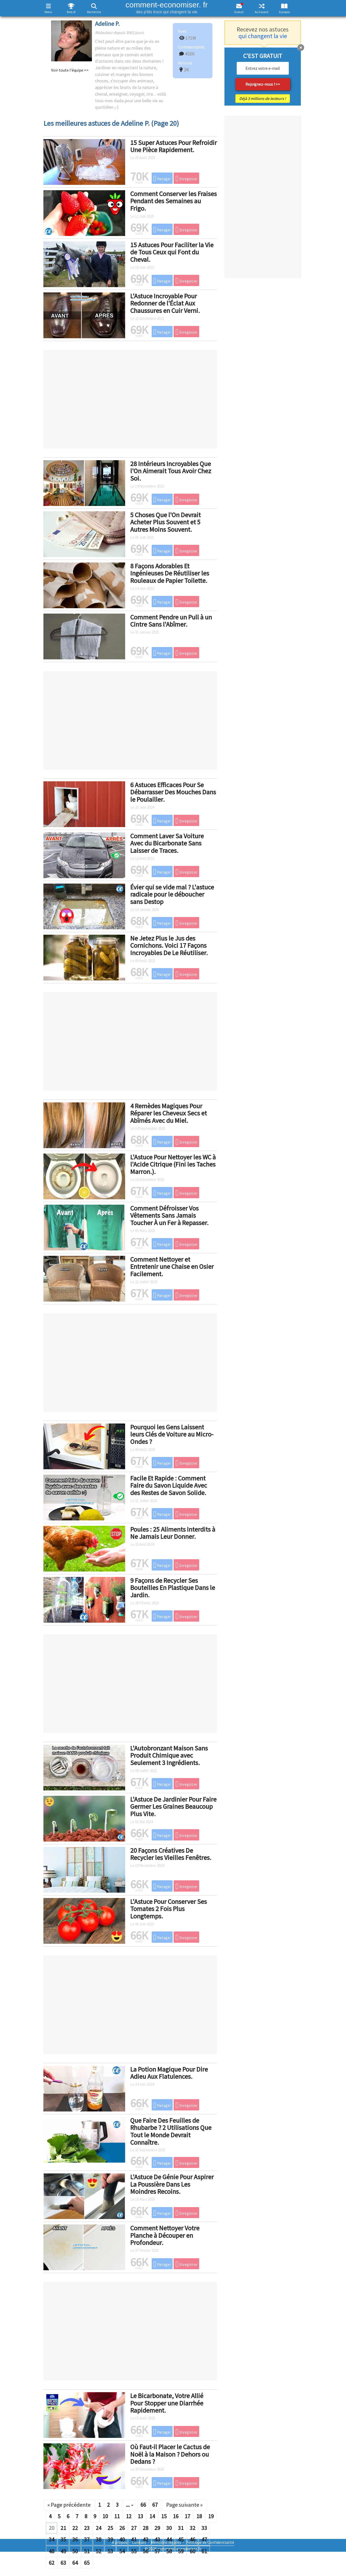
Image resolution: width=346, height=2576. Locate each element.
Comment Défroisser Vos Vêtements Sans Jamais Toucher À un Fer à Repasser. (169, 1215)
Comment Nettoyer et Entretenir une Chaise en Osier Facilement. (172, 1266)
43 (157, 2539)
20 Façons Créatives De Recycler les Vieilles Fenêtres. (170, 1854)
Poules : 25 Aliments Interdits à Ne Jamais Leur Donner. (172, 1533)
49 (63, 2551)
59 (181, 2551)
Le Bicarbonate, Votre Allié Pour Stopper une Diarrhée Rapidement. (166, 2402)
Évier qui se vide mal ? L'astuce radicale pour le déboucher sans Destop (172, 894)
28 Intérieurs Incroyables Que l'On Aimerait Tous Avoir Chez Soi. (170, 470)
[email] (263, 68)
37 (87, 2539)
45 (181, 2539)
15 (164, 2516)
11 (117, 2516)
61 (204, 2551)
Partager (162, 178)
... (129, 2504)
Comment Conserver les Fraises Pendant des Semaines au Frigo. (173, 200)
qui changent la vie (262, 36)
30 (169, 2528)
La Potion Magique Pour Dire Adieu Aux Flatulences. (169, 2073)
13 (140, 2516)
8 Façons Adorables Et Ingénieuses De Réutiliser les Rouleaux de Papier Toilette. (169, 573)
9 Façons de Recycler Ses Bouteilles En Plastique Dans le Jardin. (172, 1587)
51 (87, 2551)
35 (63, 2539)
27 (134, 2528)
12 (129, 2516)
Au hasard (261, 12)
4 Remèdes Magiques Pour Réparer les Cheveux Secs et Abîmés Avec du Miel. (168, 1113)
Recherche (94, 12)
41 (134, 2539)
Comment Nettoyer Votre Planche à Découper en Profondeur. (164, 2235)
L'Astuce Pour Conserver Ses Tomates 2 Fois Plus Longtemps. (168, 1908)
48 (51, 2551)
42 (145, 2539)
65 (87, 2562)
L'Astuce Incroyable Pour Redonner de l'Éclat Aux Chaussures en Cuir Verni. (165, 303)
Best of (71, 12)
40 (122, 2539)
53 (110, 2551)
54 (122, 2551)
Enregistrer (186, 178)
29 (157, 2528)
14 (152, 2516)
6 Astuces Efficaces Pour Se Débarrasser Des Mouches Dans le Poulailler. (173, 792)
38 (98, 2539)
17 (187, 2516)
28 (145, 2528)
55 (134, 2551)
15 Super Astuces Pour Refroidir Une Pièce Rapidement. (173, 146)
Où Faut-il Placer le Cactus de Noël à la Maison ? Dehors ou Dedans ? (170, 2454)
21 (63, 2528)
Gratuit (239, 12)
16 (175, 2516)
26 (122, 2528)
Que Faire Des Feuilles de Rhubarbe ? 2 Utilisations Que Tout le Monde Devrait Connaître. (170, 2131)
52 (98, 2551)
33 (204, 2528)
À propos (284, 12)
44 (169, 2539)
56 (145, 2551)
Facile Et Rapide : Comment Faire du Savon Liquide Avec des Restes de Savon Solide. (168, 1485)
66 (143, 2504)
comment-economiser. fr (166, 7)
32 (192, 2528)
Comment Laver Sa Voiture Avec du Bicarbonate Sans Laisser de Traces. (167, 843)
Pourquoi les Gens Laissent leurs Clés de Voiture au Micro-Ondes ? (171, 1434)
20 (51, 2528)
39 (110, 2539)
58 (169, 2551)
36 (75, 2539)
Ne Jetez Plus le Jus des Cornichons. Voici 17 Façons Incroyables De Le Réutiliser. (169, 945)
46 (192, 2539)
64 (75, 2562)
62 (51, 2562)
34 (51, 2539)
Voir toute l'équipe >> (70, 70)
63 (63, 2562)
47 (204, 2539)
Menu (48, 12)
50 (75, 2551)
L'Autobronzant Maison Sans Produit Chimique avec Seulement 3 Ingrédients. (169, 1755)
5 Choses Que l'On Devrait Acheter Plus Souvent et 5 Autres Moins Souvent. (165, 522)
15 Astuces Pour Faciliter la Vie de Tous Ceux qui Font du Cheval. (171, 252)
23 (87, 2528)
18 (199, 2516)
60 (192, 2551)
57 (157, 2551)
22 (75, 2528)
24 (98, 2528)
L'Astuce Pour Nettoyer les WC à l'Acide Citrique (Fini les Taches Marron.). (173, 1164)
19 (211, 2516)
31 (181, 2528)
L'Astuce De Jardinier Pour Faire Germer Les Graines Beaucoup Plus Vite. (173, 1806)
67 (155, 2504)
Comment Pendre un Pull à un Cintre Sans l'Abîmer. (171, 621)
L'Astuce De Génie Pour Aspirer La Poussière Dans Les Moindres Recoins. (172, 2184)
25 (110, 2528)
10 (105, 2516)
